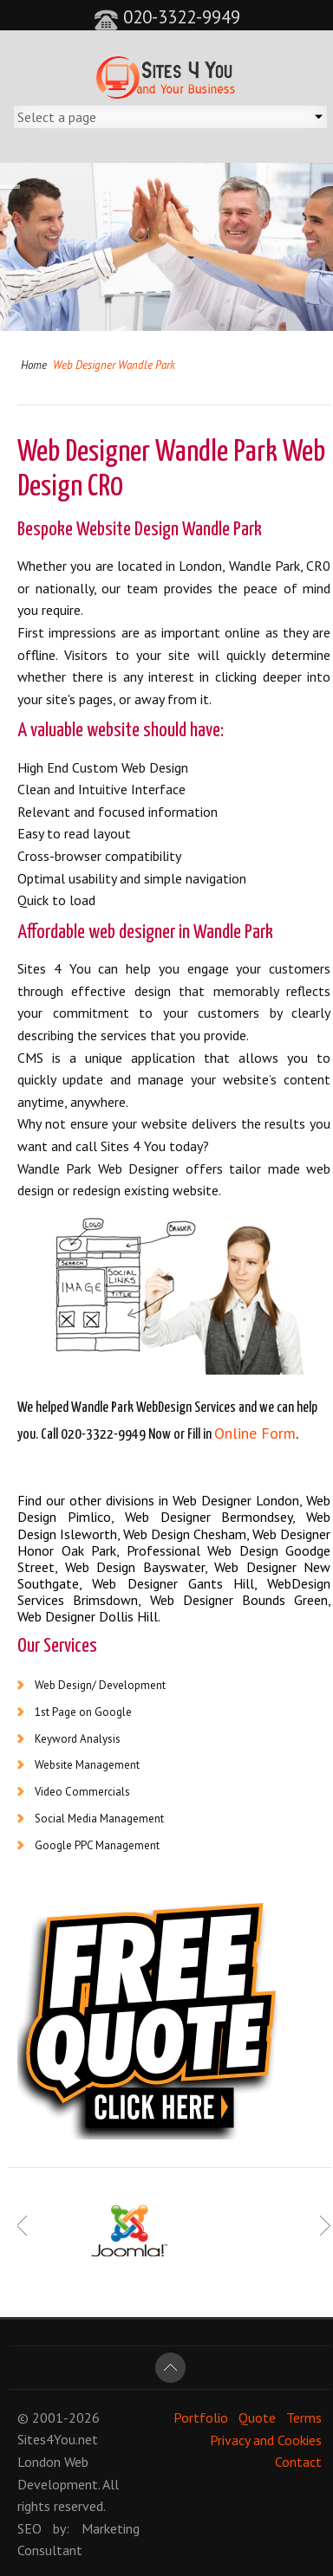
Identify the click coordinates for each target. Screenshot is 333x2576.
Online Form (255, 1433)
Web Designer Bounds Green (239, 1599)
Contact (298, 2461)
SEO (29, 2528)
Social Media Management (99, 1818)
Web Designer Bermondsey (209, 1516)
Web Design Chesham (184, 1534)
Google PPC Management (97, 1845)
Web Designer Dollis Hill (87, 1616)
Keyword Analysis (78, 1738)
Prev (23, 2226)
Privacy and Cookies (266, 2439)
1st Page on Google (83, 1712)
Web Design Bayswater (135, 1567)
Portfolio (200, 2417)
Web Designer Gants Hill (173, 1583)
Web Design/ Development (100, 1685)
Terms (304, 2417)
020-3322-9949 (167, 17)
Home (34, 365)
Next (324, 2226)
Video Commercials (82, 1791)
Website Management (87, 1764)
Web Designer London (236, 1500)
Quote (257, 2417)
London (39, 2461)
